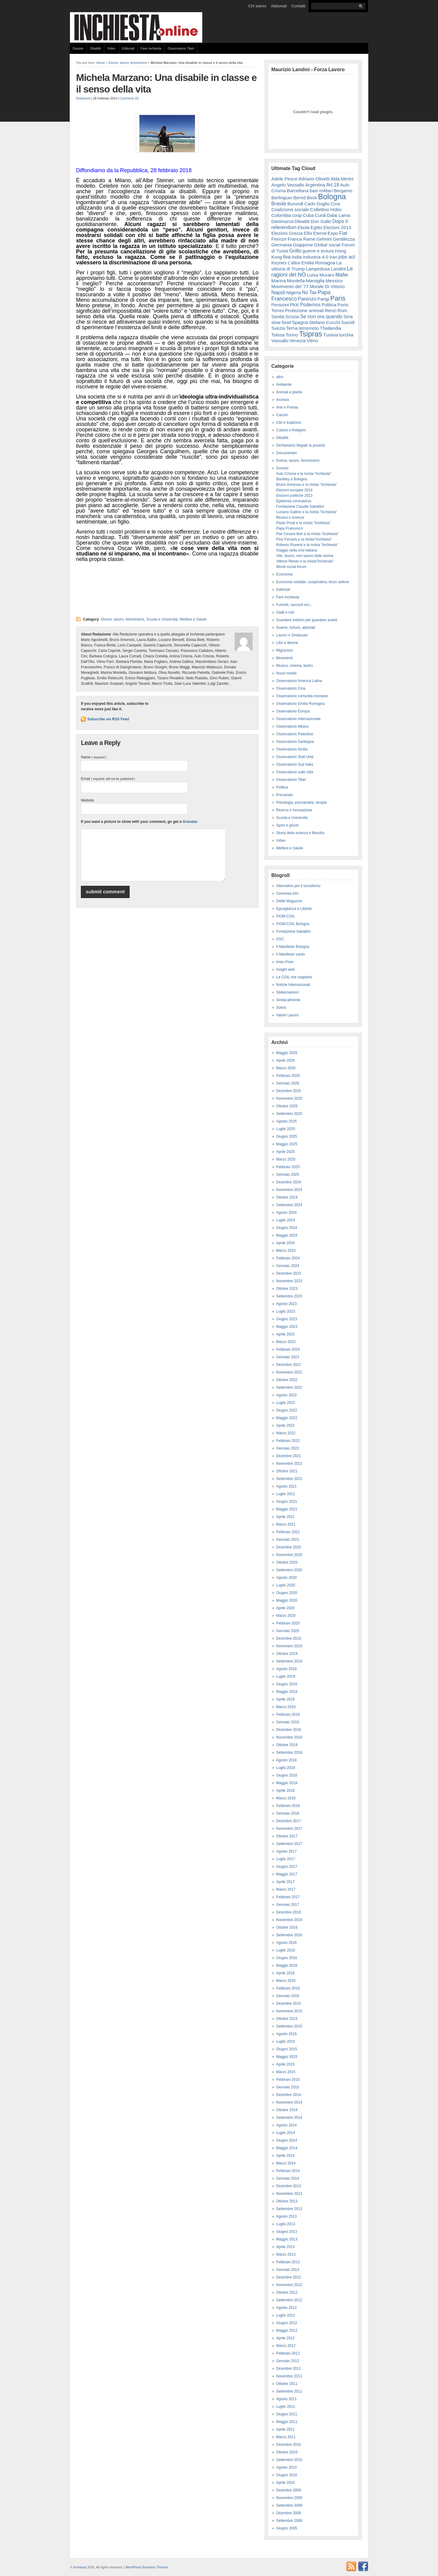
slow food (281, 322)
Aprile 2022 (285, 1425)
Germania (281, 244)
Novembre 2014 (289, 2102)
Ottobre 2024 (286, 1197)
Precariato (284, 795)
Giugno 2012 (286, 2323)
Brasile (278, 203)
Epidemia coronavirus (293, 501)
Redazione (83, 98)
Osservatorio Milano (292, 726)
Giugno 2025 (286, 1136)
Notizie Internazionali (293, 985)
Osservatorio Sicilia (292, 749)
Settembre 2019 (289, 1661)
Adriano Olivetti (313, 178)
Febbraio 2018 (288, 1806)
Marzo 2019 (285, 1707)
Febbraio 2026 (288, 1076)
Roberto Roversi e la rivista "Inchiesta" (307, 545)
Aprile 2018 (285, 1790)
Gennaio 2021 (287, 1539)
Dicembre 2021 (288, 1456)
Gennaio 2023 (287, 1357)
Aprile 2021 (285, 1517)
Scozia (292, 316)
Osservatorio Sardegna (295, 742)
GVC (280, 939)
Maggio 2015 (286, 2057)
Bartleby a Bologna (291, 479)
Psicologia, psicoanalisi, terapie (301, 802)
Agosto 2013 (286, 2216)
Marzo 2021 (285, 1524)
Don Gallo (321, 221)
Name (93, 757)
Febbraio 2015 (288, 2079)
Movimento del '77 (290, 286)
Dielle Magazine (289, 901)
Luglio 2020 (285, 1585)
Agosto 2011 (286, 2399)
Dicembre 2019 (288, 1638)
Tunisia (330, 334)
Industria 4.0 (315, 256)
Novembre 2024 (289, 1190)
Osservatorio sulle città (294, 772)
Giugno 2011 (286, 2414)
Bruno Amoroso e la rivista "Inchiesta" (306, 484)
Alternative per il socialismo (298, 886)
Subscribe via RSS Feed (108, 719)
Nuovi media (286, 673)
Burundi (295, 203)
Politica (329, 304)
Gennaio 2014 (287, 2178)
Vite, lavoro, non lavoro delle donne (304, 556)
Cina (335, 203)
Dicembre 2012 (288, 2277)
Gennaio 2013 (287, 2270)
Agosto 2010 (286, 2467)
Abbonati (279, 6)
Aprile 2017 (285, 1882)
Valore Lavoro (287, 1015)
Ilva (287, 256)
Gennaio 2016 (287, 1996)
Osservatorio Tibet (181, 48)
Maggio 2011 (286, 2422)
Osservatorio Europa (293, 711)
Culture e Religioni (291, 430)
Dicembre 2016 (288, 1912)
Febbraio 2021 (288, 1532)
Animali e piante (289, 392)
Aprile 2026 (285, 1060)
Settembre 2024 (289, 1205)
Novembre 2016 (289, 1920)
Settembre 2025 (289, 1114)
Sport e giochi (287, 825)
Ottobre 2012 (286, 2292)
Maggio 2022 (286, 1418)
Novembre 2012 (289, 2285)
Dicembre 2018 (288, 1730)
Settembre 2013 (289, 2209)
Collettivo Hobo (326, 209)
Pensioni (280, 304)
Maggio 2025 (286, 1144)
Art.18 (332, 184)
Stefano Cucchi (324, 322)
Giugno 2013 (286, 2232)
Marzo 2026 (285, 1068)
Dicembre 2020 (288, 1547)
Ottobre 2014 (286, 2110)
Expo (333, 233)
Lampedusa (318, 268)
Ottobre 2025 (286, 1106)
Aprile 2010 (285, 2482)
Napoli (278, 292)
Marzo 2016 (285, 1981)
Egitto (316, 227)
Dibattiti (95, 48)
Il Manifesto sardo (290, 954)
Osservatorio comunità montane (302, 696)
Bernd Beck (305, 197)
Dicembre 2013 (288, 2186)
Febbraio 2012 (288, 2353)
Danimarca (282, 221)
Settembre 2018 (289, 1752)
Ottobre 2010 (286, 2452)
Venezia (297, 340)
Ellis (308, 233)
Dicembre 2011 (288, 2368)
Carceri (282, 415)
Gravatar (189, 822)
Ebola (303, 227)
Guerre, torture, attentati (295, 627)
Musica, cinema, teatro (294, 665)
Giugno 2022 (286, 1410)
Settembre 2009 (289, 2505)
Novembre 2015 (289, 2011)
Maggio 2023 (286, 1327)
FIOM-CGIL (285, 916)
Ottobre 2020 (286, 1562)
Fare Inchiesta (151, 48)
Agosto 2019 (286, 1669)
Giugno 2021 (286, 1501)
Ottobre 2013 (286, 2201)
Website (87, 800)
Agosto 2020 (286, 1577)
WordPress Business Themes (146, 2567)
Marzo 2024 (285, 1250)
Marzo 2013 (285, 2254)
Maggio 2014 (286, 2148)
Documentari (286, 453)
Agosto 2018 (286, 1760)
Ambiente (284, 384)
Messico (333, 280)
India (297, 256)
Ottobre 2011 (286, 2384)
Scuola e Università (161, 619)
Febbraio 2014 (288, 2171)
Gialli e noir (285, 612)
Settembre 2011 (289, 2391)
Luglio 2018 (285, 1768)
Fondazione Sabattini (293, 931)
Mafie (341, 275)
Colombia (281, 215)
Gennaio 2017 (287, 1904)
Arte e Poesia (287, 407)
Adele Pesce (284, 178)
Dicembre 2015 (288, 2003)
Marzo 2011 (285, 2437)
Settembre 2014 (289, 2117)
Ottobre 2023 (286, 1288)
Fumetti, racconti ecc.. (294, 605)
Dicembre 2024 (288, 1182)
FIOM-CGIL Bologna (292, 924)
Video (111, 48)
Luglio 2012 (285, 2315)
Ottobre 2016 (286, 1927)
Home (100, 62)
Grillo (295, 251)
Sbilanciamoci (287, 992)
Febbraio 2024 (288, 1258)
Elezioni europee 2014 (294, 490)
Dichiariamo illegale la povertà (300, 445)
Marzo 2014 (285, 2163)
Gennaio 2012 (287, 2361)
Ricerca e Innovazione (294, 810)
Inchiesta (79, 2567)
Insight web (285, 969)
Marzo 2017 (285, 1889)
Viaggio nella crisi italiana (296, 550)
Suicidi (348, 322)
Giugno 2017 (286, 1866)
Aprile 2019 (285, 1699)
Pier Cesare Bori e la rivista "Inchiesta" (307, 534)
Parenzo (307, 298)
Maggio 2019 (286, 1692)
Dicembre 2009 (288, 2490)
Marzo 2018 (285, 1798)
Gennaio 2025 (287, 1174)
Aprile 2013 (285, 2247)
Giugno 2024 (286, 1228)
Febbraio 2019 (288, 1714)
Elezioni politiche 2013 (294, 495)
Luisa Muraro (320, 274)
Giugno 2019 (286, 1684)
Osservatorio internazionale (298, 719)
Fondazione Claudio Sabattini (300, 506)
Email (108, 779)
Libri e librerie (287, 643)
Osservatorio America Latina (299, 681)
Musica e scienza (290, 517)
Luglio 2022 (285, 1403)
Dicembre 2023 (288, 1273)
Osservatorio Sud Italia (294, 764)
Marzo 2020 (285, 1615)
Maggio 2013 (286, 2239)
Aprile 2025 (285, 1152)
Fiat (343, 233)
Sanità (277, 316)
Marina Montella (288, 280)
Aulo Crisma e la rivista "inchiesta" (304, 474)
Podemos (310, 304)
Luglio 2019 (285, 1676)
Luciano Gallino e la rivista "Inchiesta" (306, 512)
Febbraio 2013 (288, 2262)
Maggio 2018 (286, 1783)
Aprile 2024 (285, 1243)
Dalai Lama (338, 215)
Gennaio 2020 (287, 1631)
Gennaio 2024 (287, 1266)
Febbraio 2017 (288, 1897)
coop (297, 215)
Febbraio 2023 (288, 1349)
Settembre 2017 (289, 1844)
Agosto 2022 (286, 1395)
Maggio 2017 (286, 1874)
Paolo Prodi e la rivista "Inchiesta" (303, 523)
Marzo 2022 (285, 1433)
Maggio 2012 (286, 2330)
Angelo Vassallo (287, 184)
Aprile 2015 (285, 2064)
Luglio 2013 (285, 2224)
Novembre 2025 (289, 1098)
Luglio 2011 (285, 2406)
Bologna (332, 196)
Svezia (278, 328)
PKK (294, 304)
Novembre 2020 (289, 1555)
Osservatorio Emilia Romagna (300, 703)
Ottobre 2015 (286, 2019)
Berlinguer (281, 197)
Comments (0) (129, 98)
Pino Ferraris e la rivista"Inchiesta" (304, 539)
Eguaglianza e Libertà (293, 909)
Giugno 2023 (286, 1319)
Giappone (303, 244)
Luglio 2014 (285, 2133)
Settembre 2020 (289, 1570)
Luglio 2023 (285, 1311)
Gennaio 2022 (287, 1448)
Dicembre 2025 (288, 1091)
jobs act (346, 256)
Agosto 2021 (286, 1486)
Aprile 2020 (285, 1608)
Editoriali (128, 48)
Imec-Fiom (285, 962)
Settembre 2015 (289, 2026)
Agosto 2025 (286, 1121)
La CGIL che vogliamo (294, 977)
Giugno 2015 (286, 2049)
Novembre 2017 (289, 1828)
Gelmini (324, 239)
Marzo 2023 (285, 1342)
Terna (292, 328)
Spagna (300, 322)
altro (279, 377)
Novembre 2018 (289, 1737)
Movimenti (284, 658)
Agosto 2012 (286, 2308)
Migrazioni (284, 650)
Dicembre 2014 (288, 2095)
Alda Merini (342, 178)
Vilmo (312, 340)
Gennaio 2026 (287, 1083)
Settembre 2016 (289, 1935)
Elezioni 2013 (337, 227)
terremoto (309, 328)
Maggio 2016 (286, 1965)
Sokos (281, 1007)
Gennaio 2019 (287, 1722)
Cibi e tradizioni (288, 422)
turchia (346, 334)
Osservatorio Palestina (294, 734)
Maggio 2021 (286, 1509)
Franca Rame (301, 239)
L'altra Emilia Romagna (311, 262)
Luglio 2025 (285, 1129)
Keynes (279, 262)
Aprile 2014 (285, 2155)
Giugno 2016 (286, 1958)
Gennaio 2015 (287, 2087)
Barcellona (297, 190)
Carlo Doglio (317, 203)
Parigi (323, 298)
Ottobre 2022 (286, 1380)
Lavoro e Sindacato (292, 635)
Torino (292, 334)
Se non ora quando (321, 316)
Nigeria (293, 292)
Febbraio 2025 (288, 1167)
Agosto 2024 (286, 1212)
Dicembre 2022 (288, 1365)
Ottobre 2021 (286, 1471)
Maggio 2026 (286, 1053)
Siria (348, 316)
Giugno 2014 (286, 2140)
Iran (333, 256)
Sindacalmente (288, 1000)
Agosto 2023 (286, 1304)
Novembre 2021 (289, 1463)
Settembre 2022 (289, 1387)
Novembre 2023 (289, 1281)
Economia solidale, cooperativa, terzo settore (312, 582)
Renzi (331, 310)
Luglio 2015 (285, 2041)
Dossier (78, 48)
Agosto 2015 (286, 2034)
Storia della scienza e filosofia (300, 833)
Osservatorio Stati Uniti (295, 757)
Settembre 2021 (289, 1479)
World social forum (291, 567)
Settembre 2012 (289, 2300)
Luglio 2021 (285, 1494)
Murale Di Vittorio (327, 286)
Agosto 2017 (286, 1851)
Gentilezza (344, 239)
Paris (338, 298)
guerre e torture (318, 250)
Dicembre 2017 (288, 1821)
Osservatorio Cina (290, 688)
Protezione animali (304, 310)
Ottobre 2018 (286, 1745)
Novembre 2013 (289, 2193)
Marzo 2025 (285, 1159)
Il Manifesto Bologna (292, 947)
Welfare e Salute (193, 619)
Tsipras (310, 334)
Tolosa (278, 334)
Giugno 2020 (286, 1593)
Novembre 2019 (289, 1646)
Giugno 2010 (286, 2475)
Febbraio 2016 (288, 1988)
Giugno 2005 (286, 2528)
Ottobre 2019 (286, 1654)
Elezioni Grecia (287, 233)
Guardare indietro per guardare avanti (306, 620)
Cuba (308, 215)
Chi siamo (257, 6)
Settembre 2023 (289, 1296)
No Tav (309, 292)
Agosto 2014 (286, 2125)
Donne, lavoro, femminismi (128, 62)
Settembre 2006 (289, 2521)
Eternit (320, 233)
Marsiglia (315, 280)
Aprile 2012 (285, 2338)
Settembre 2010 (289, 2460)
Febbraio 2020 (288, 1623)
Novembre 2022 (289, 1372)
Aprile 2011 (285, 2429)
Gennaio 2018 (287, 1813)
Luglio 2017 (285, 1859)
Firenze (279, 239)
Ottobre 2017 (286, 1836)
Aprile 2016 (285, 1973)
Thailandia (330, 328)
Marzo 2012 (285, 2346)
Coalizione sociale (290, 209)
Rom (342, 310)
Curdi (320, 215)
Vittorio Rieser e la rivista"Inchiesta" (305, 561)
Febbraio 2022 (288, 1441)
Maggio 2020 (286, 1600)
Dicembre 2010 (288, 2444)
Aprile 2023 (285, 1334)
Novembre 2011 (289, 2376)
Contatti (298, 6)
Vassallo (279, 340)
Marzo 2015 (285, 2072)
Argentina (315, 184)
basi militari (321, 190)
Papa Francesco (289, 528)
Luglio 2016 (285, 1950)
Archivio (282, 400)
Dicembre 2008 (288, 2513)
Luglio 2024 (285, 1220)
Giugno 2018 (286, 1775)
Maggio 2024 (286, 1235)
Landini (338, 268)
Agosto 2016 (286, 1943)
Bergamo (343, 190)
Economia (284, 574)
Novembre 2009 (289, 2498)
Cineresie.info (287, 893)
